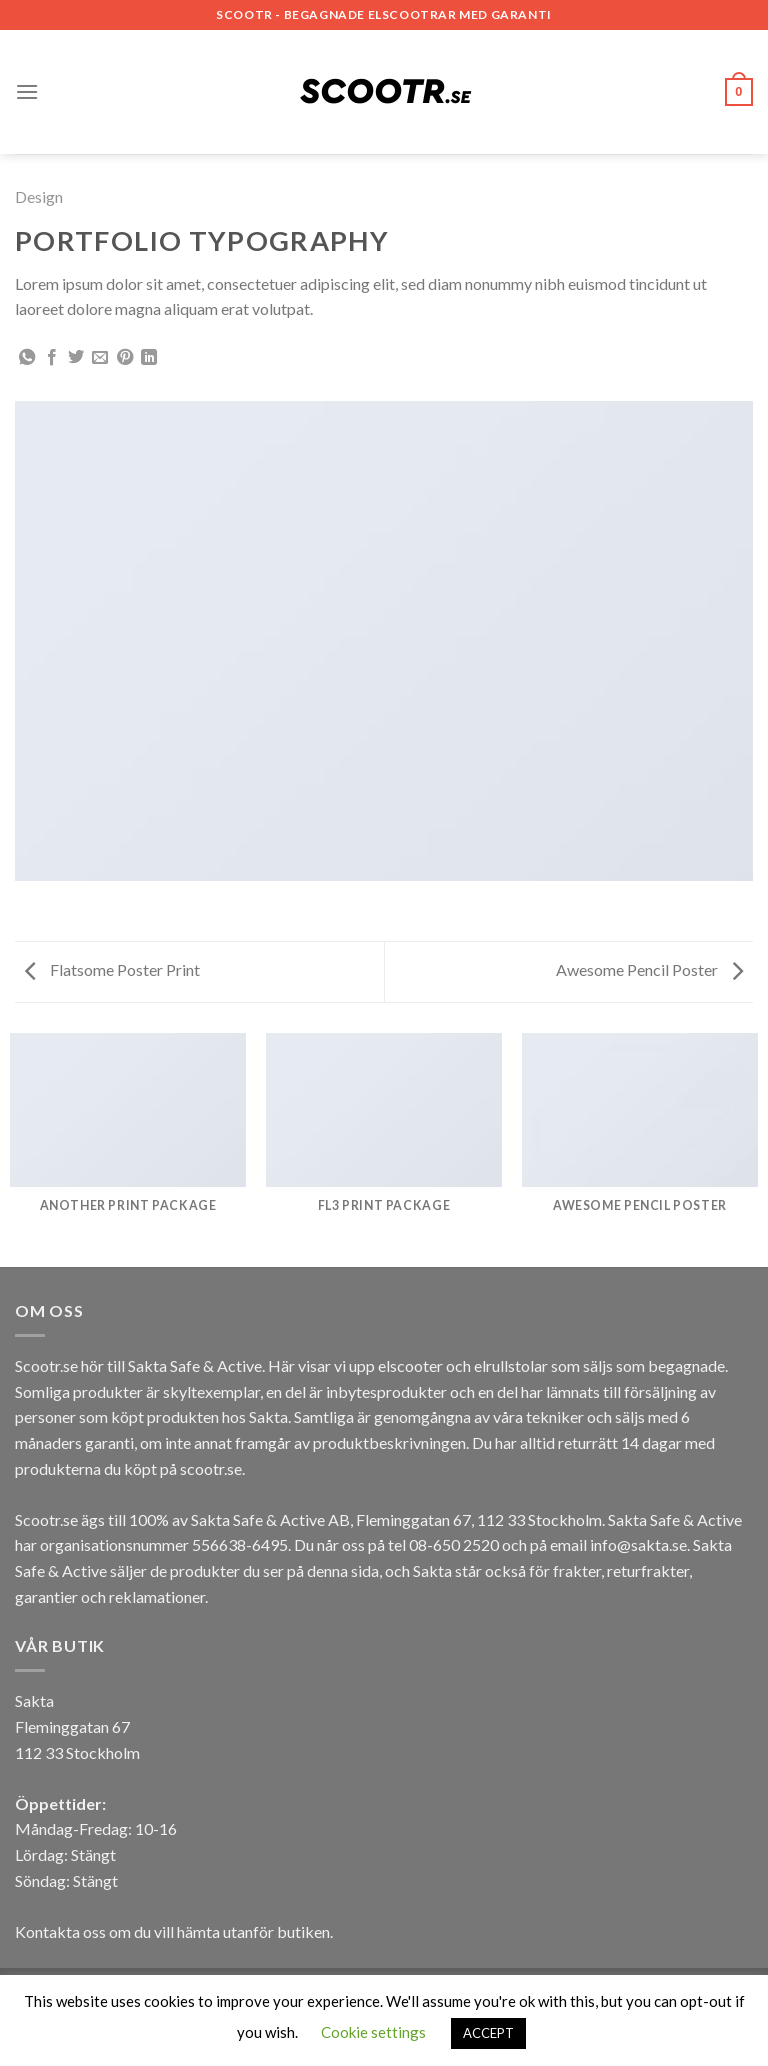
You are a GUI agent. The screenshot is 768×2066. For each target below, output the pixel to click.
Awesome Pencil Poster (649, 969)
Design (39, 196)
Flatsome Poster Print (112, 969)
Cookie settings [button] (373, 2032)
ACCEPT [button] (488, 2033)
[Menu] (27, 91)
